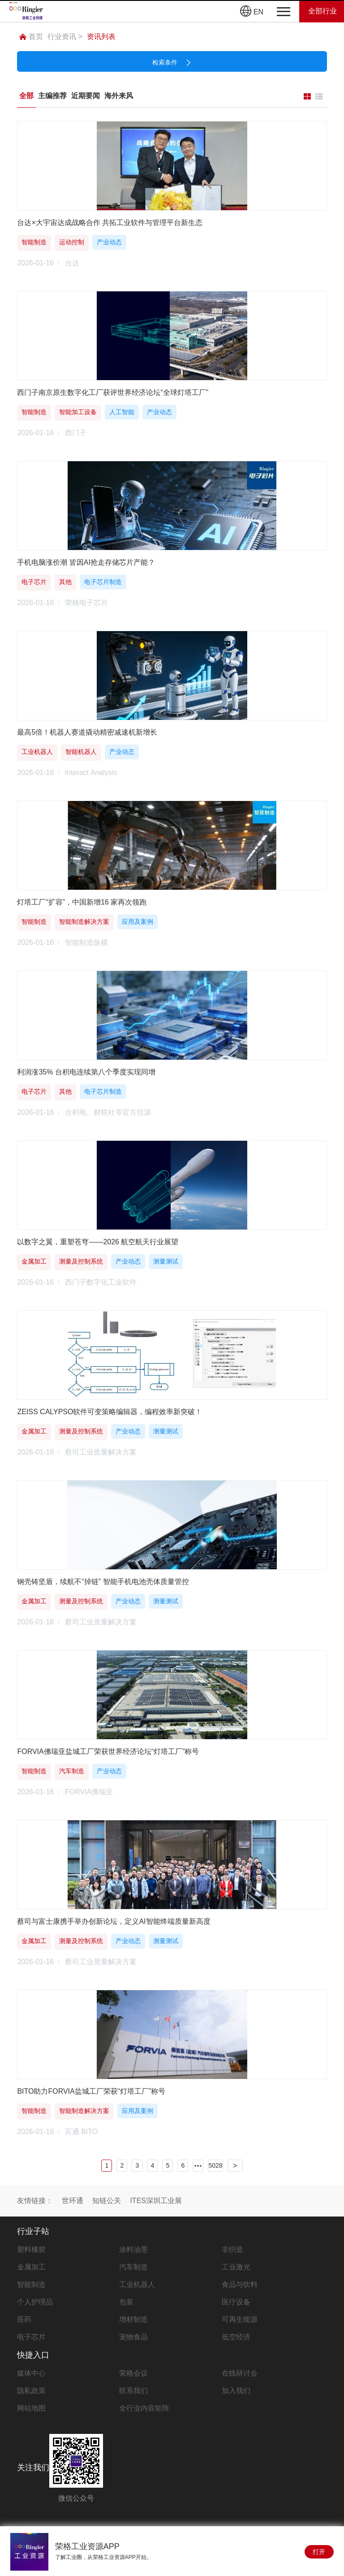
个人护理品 (35, 2302)
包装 (126, 2302)
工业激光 (236, 2267)
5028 (215, 2165)
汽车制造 (133, 2267)
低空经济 (236, 2337)
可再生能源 (240, 2319)
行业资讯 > (64, 36)
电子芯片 (31, 2337)
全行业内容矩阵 (144, 2408)
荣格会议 (133, 2373)
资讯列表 (101, 36)
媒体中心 (31, 2373)
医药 (24, 2319)
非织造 (232, 2249)
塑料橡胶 (31, 2249)
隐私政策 (31, 2390)
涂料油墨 (133, 2249)
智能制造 (31, 2284)
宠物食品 (133, 2337)
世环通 (72, 2200)
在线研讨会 (240, 2373)
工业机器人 (137, 2284)
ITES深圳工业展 (156, 2200)
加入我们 (236, 2390)
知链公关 (106, 2200)
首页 (31, 36)
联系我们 (133, 2390)
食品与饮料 (240, 2284)
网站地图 (31, 2408)
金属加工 (31, 2267)
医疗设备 (236, 2302)
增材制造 (133, 2319)
